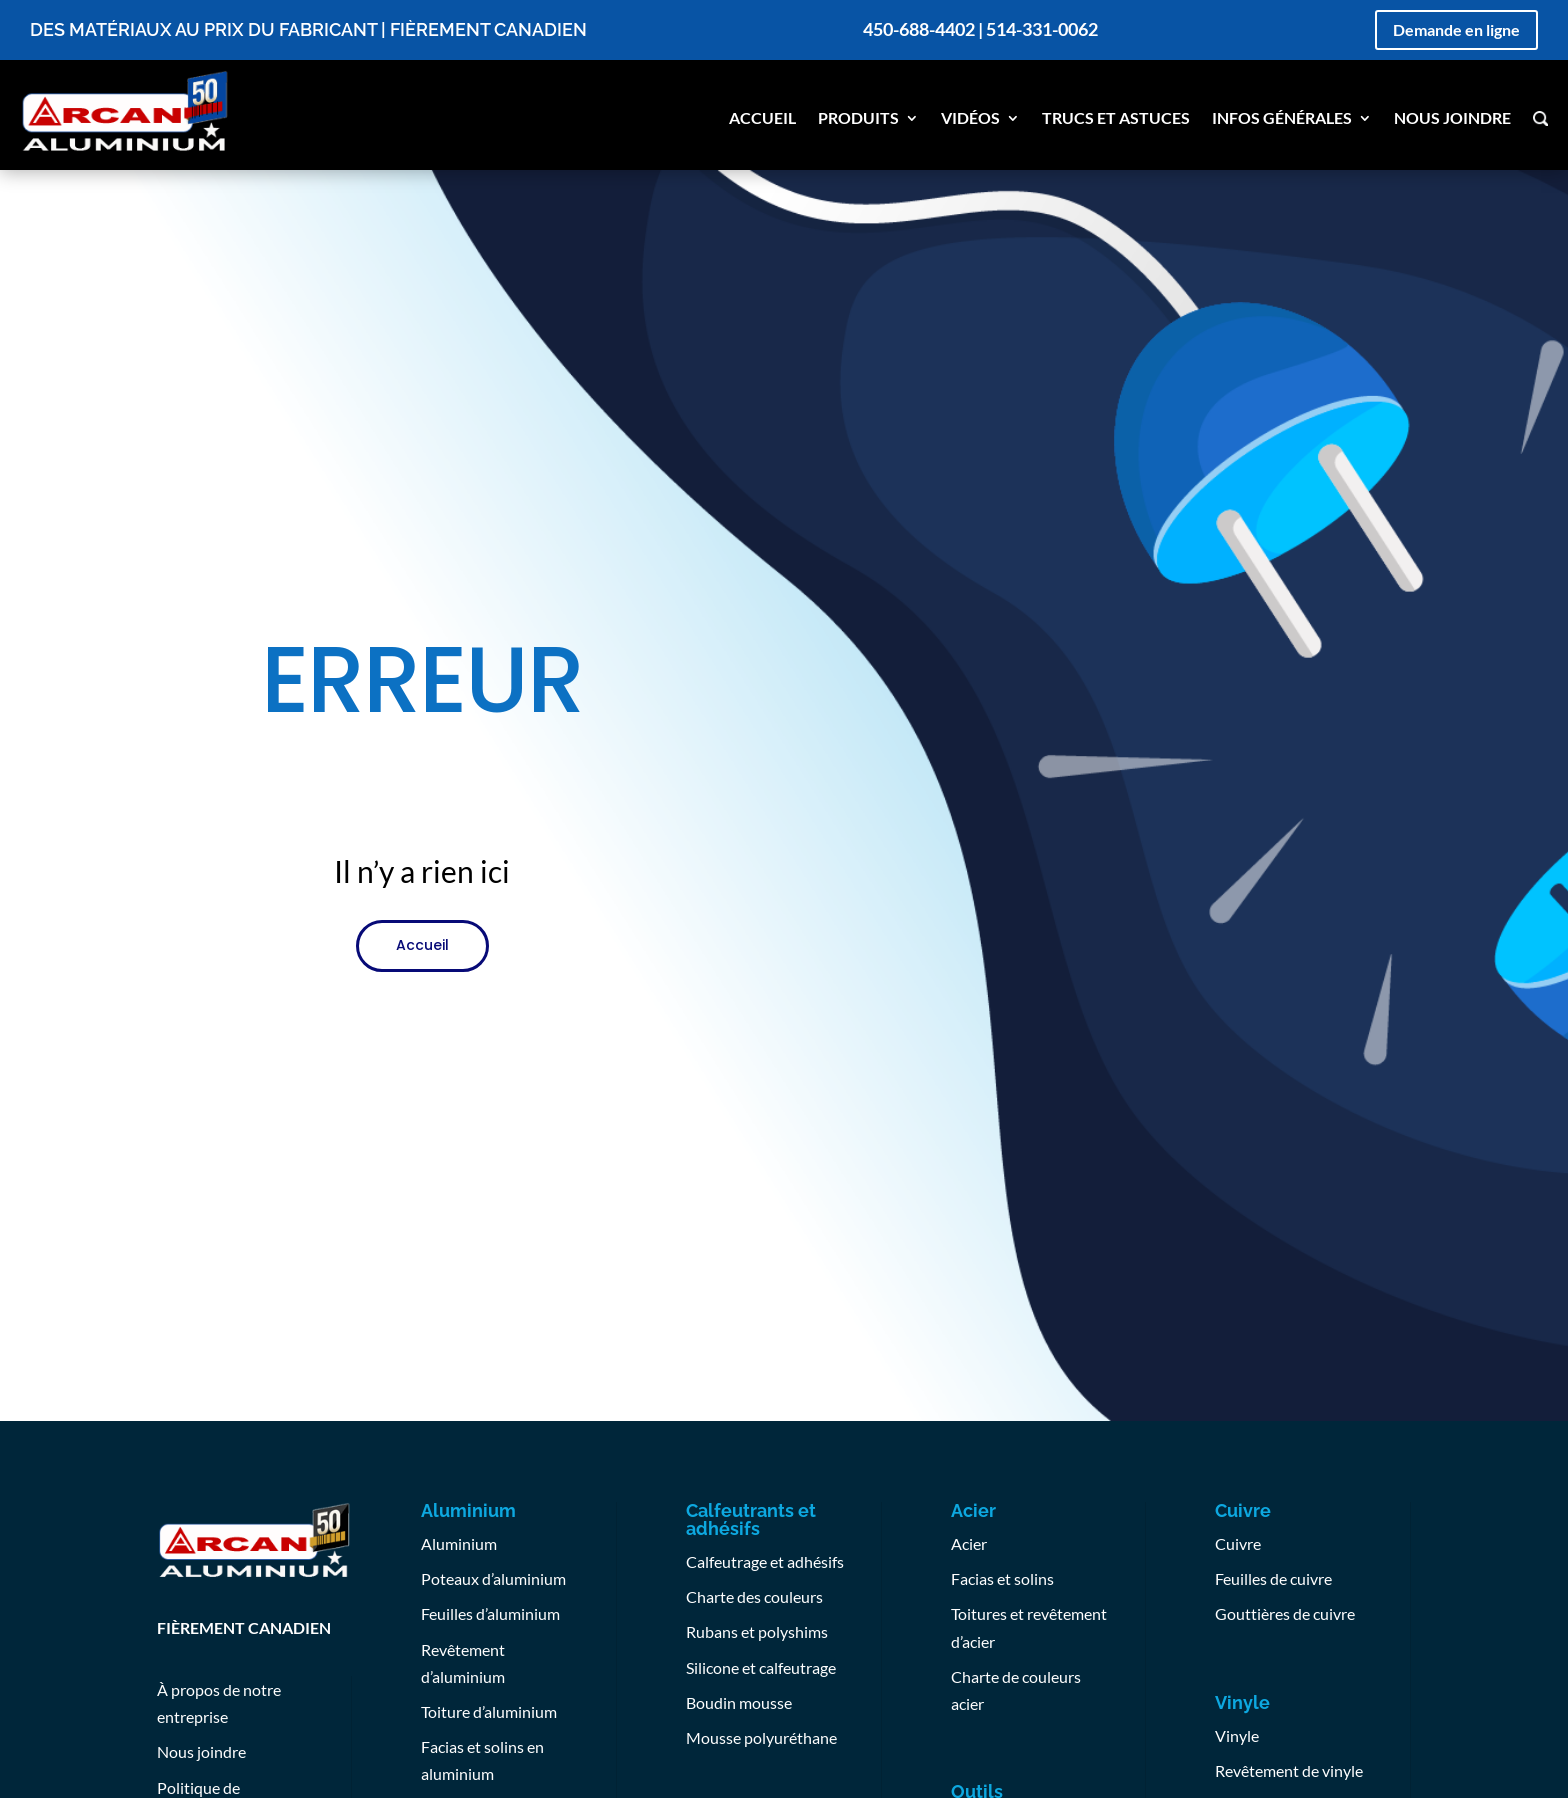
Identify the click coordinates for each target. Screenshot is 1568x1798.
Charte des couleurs (754, 1596)
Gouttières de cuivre (1285, 1613)
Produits (858, 119)
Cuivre (1238, 1543)
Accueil (762, 119)
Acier (969, 1543)
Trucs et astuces (1116, 119)
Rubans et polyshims (757, 1631)
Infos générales (1282, 119)
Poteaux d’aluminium (493, 1578)
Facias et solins (1002, 1578)
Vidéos (970, 119)
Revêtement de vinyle (1289, 1770)
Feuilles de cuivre (1273, 1578)
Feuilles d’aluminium (490, 1613)
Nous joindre (1452, 119)
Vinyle (1237, 1735)
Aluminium (459, 1543)
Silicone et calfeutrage (761, 1667)
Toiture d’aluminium (489, 1711)
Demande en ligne (1456, 29)
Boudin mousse (739, 1702)
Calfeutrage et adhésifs (765, 1561)
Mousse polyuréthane (761, 1737)
